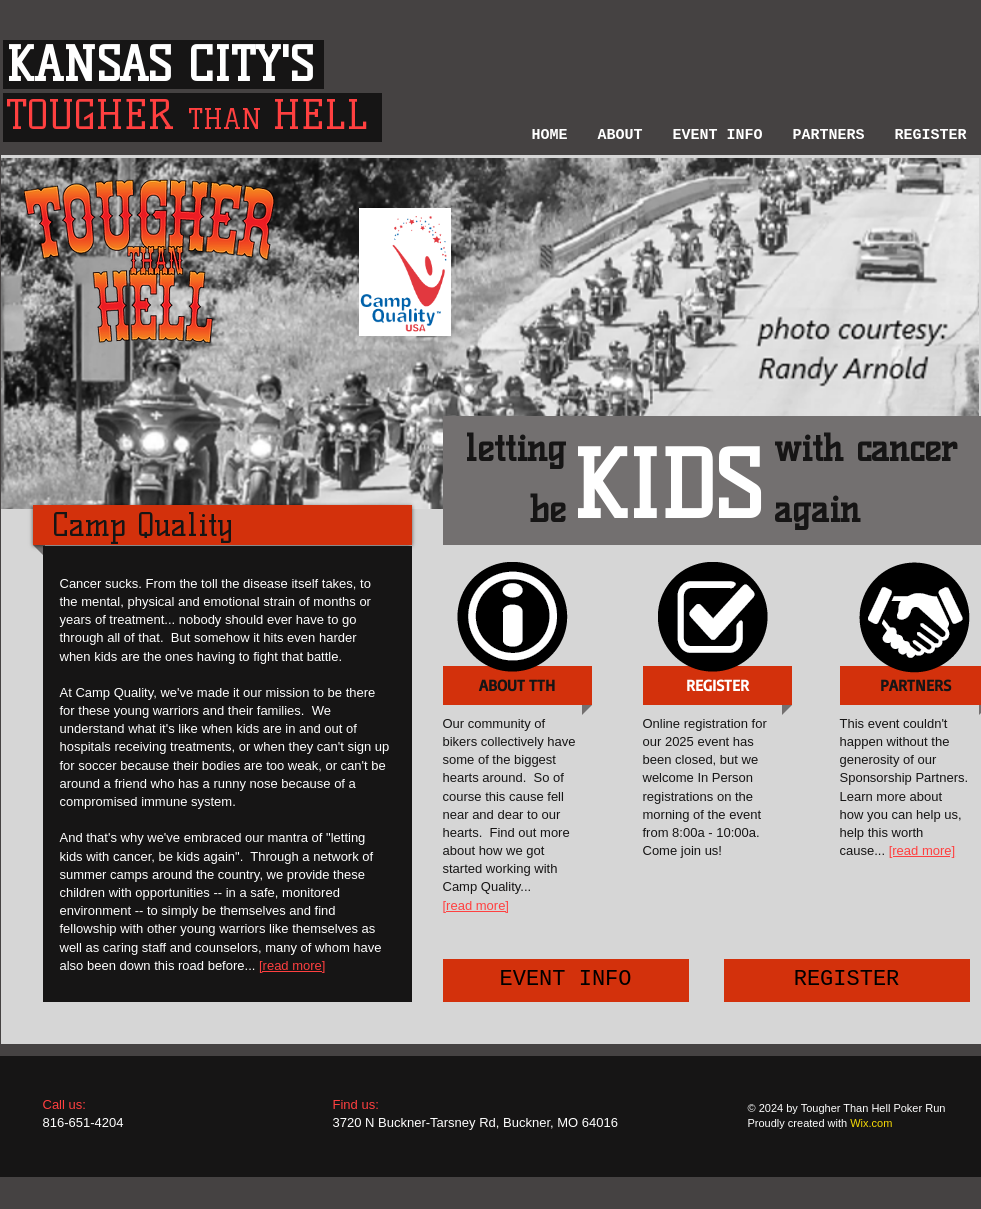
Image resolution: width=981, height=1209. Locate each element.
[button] (620, 133)
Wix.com (871, 1123)
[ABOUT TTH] (517, 685)
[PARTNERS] (916, 685)
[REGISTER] (847, 980)
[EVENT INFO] (566, 980)
